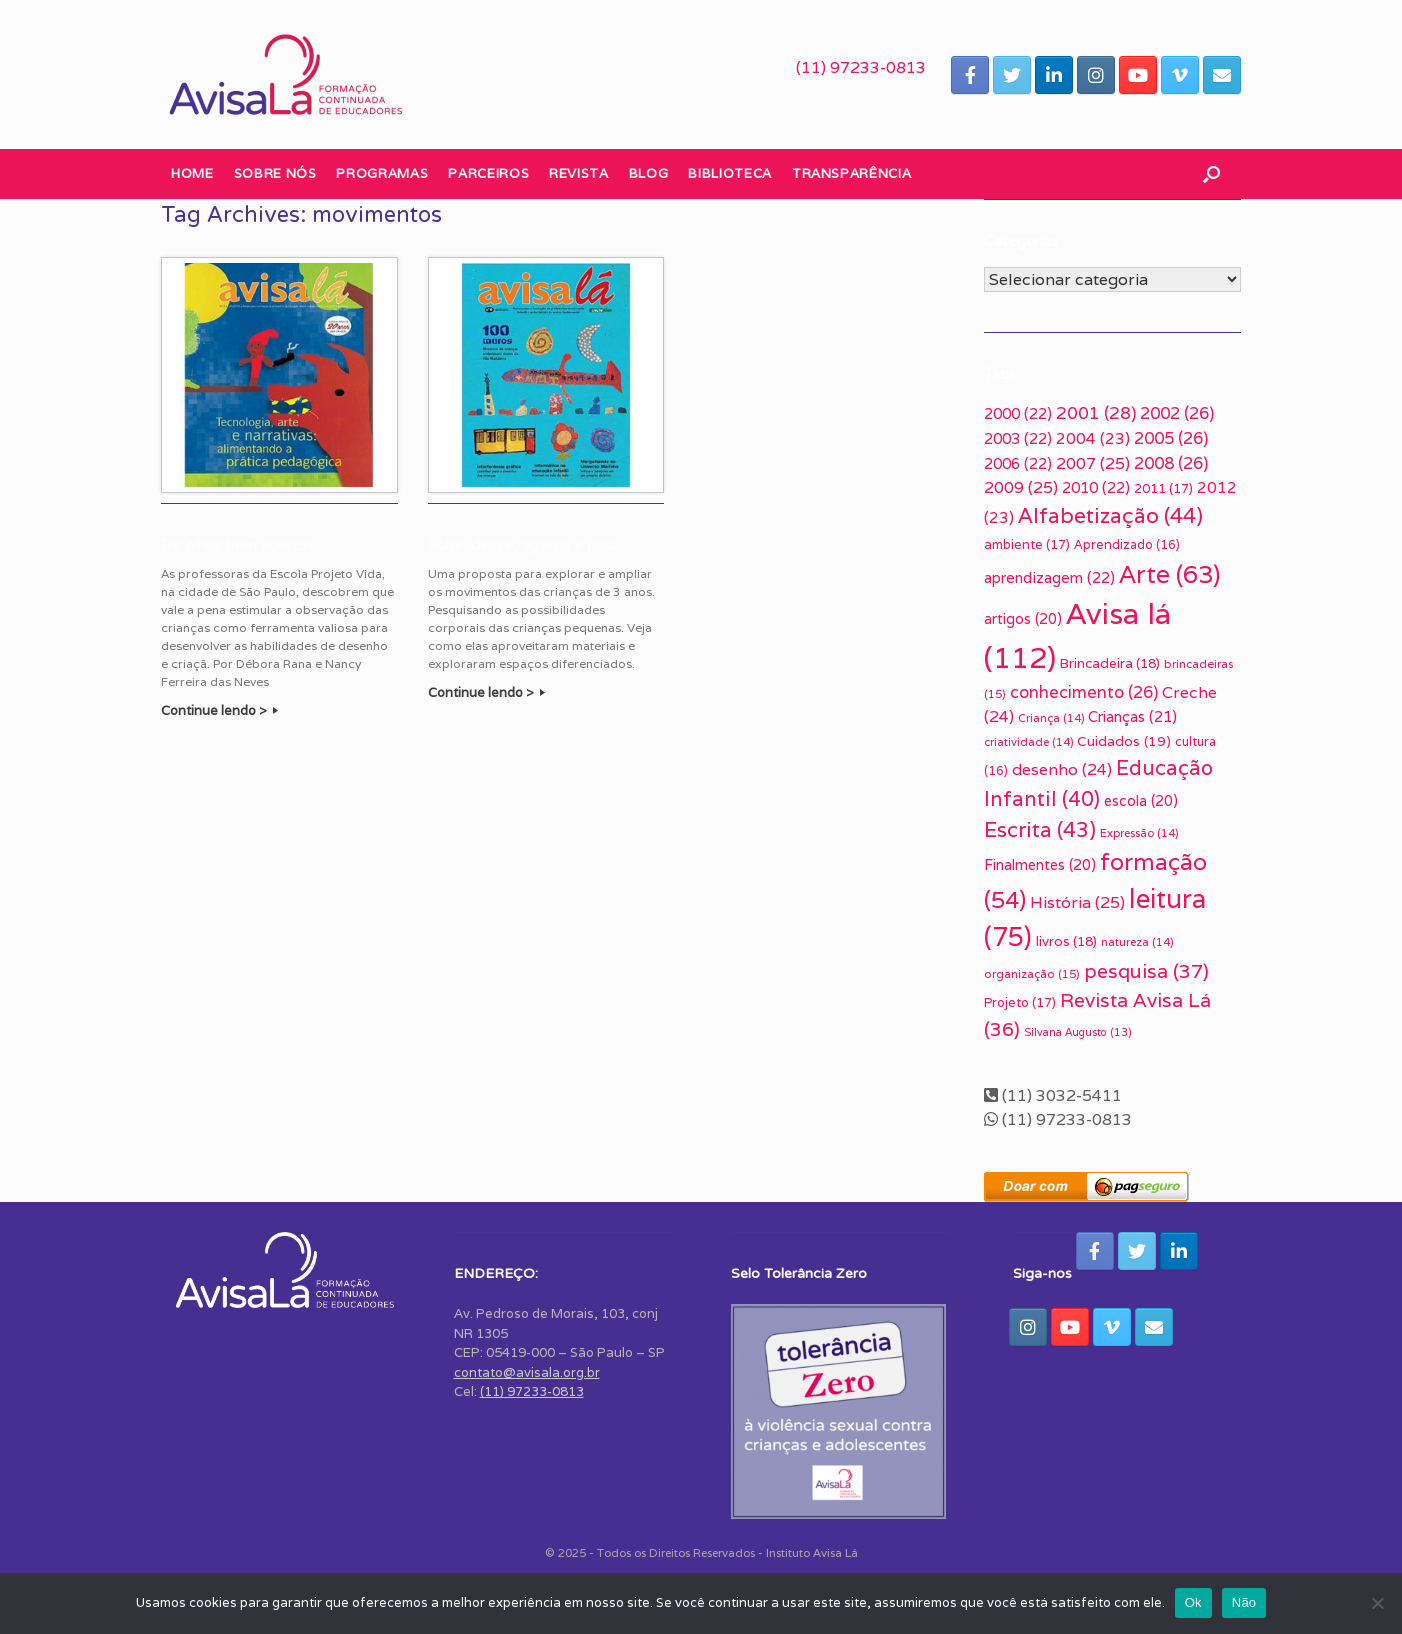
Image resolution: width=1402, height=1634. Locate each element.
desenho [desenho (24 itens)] (1062, 769)
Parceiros (488, 173)
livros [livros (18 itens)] (1066, 941)
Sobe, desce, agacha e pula (522, 545)
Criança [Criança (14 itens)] (1051, 718)
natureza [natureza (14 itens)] (1137, 942)
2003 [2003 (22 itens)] (1018, 438)
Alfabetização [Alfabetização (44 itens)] (1110, 515)
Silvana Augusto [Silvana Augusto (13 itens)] (1078, 1032)
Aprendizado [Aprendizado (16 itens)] (1127, 544)
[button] (1211, 174)
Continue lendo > (219, 710)
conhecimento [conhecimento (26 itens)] (1084, 692)
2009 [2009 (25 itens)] (1021, 487)
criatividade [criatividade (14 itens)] (1028, 742)
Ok (1193, 1602)
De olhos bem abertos (237, 545)
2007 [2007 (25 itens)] (1093, 463)
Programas (382, 173)
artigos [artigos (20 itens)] (1023, 619)
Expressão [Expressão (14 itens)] (1139, 833)
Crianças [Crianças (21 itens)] (1132, 716)
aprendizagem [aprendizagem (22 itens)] (1049, 577)
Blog (649, 173)
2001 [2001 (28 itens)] (1096, 413)
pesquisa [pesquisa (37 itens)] (1146, 971)
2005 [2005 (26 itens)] (1171, 438)
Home (192, 173)
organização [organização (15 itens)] (1032, 973)
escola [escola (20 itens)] (1141, 801)
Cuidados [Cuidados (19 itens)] (1124, 741)
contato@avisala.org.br (527, 1372)
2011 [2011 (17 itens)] (1163, 488)
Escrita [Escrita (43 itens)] (1040, 829)
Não (1244, 1602)
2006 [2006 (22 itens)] (1018, 463)
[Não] (1377, 1603)
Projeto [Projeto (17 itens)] (1020, 1002)
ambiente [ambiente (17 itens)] (1027, 544)
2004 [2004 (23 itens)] (1093, 438)
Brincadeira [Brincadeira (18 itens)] (1110, 663)
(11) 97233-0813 (861, 67)
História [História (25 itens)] (1077, 902)
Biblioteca (730, 173)
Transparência (851, 173)
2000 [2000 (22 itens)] (1018, 413)
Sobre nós (275, 173)
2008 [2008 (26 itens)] (1171, 463)
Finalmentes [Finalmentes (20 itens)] (1040, 865)
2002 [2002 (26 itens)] (1177, 413)
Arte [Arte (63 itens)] (1169, 574)
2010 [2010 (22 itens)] (1096, 487)
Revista (579, 173)
